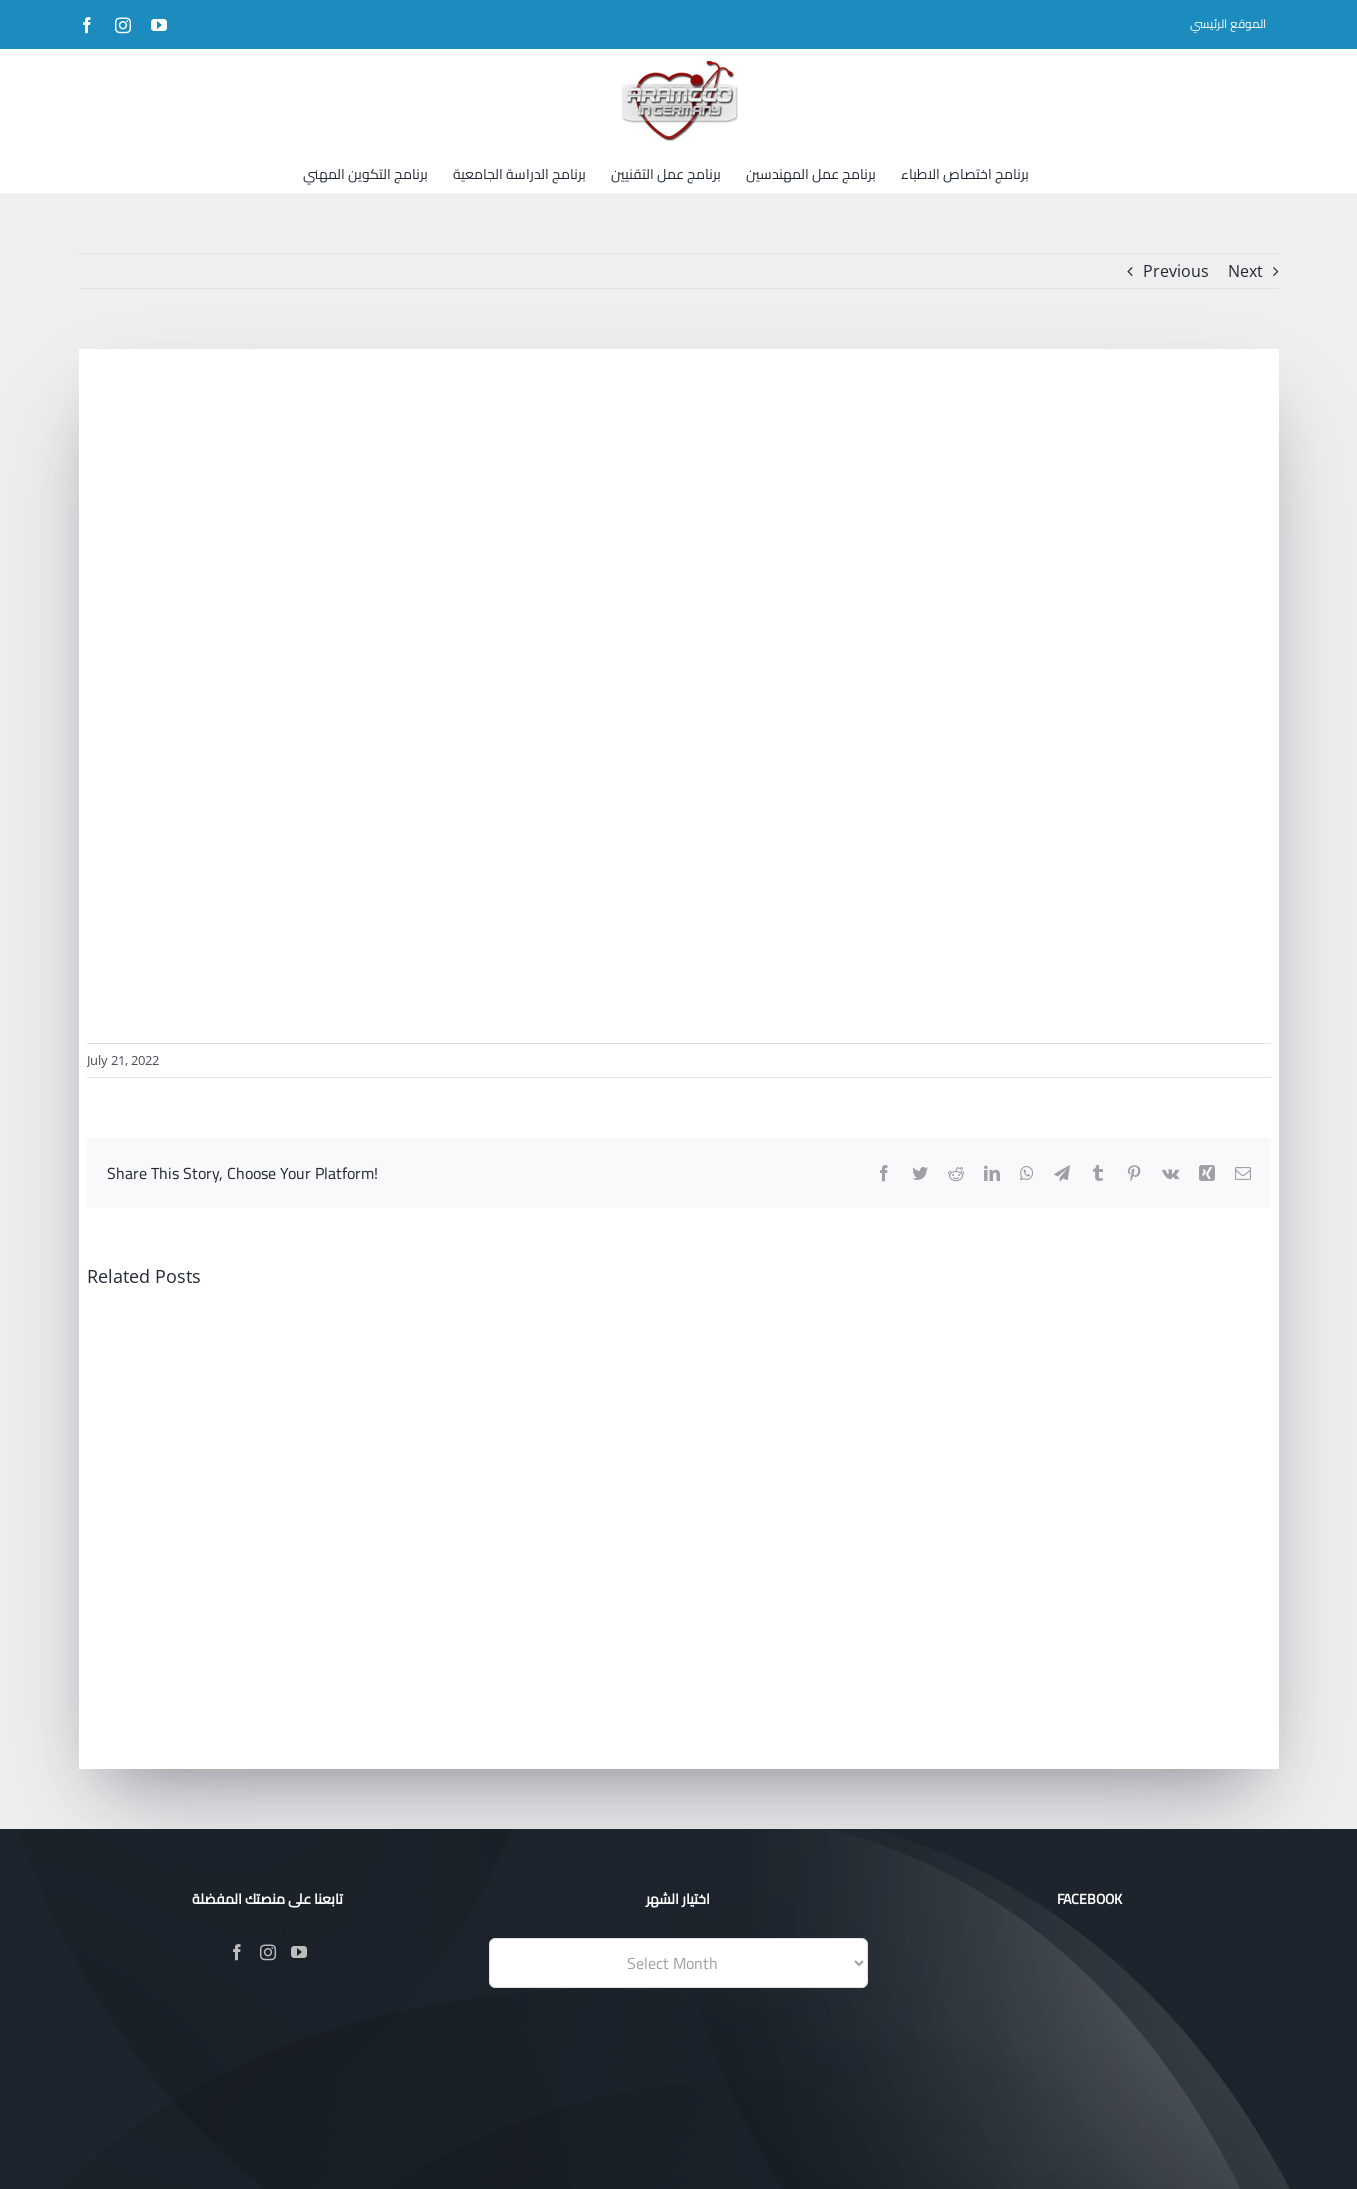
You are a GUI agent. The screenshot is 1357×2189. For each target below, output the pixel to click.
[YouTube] (299, 1952)
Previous (1176, 271)
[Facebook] (237, 1952)
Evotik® (544, 2147)
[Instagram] (268, 1952)
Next (1245, 271)
